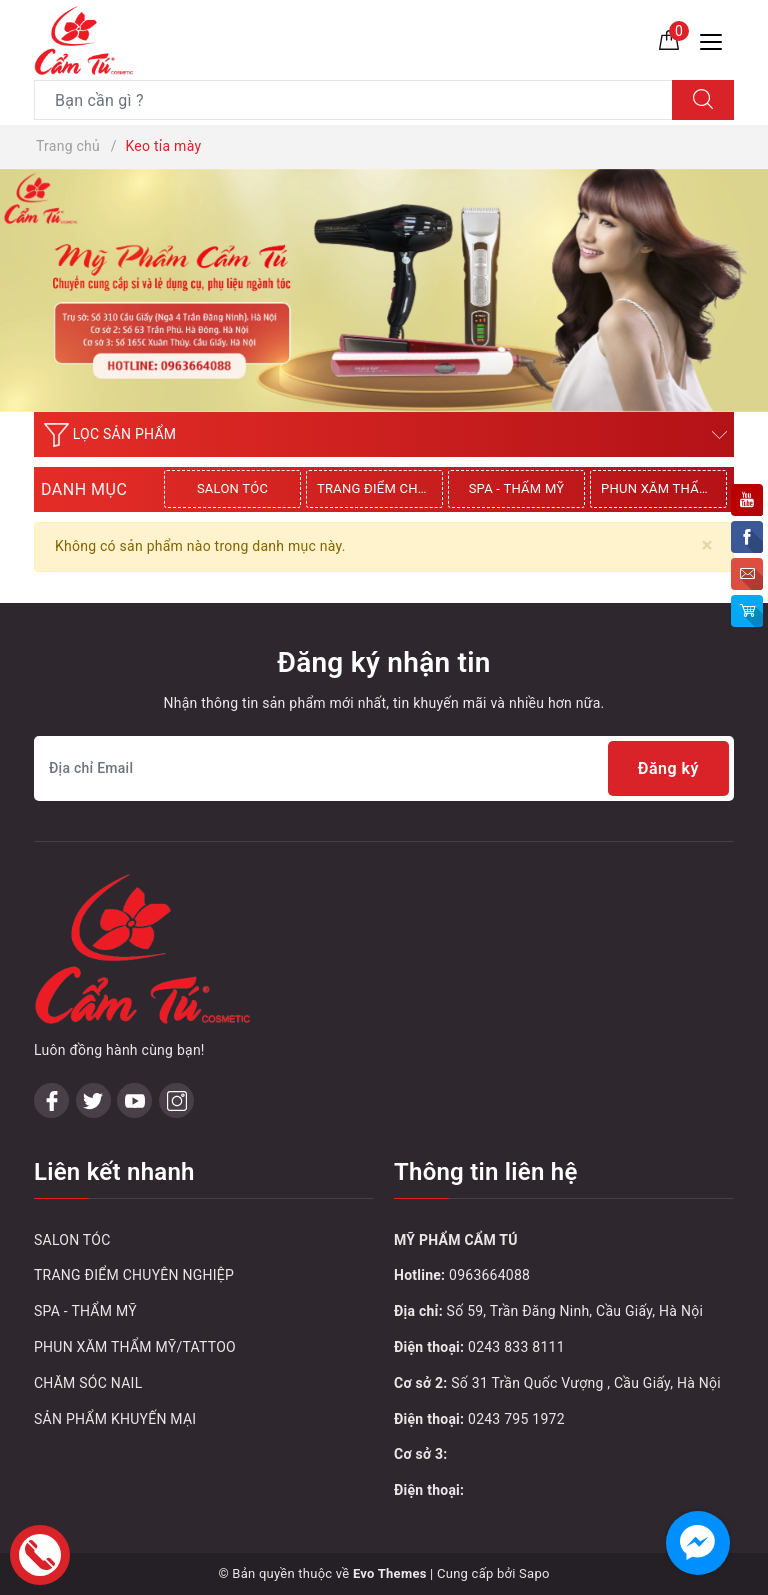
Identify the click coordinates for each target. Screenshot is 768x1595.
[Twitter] (93, 1100)
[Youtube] (134, 1100)
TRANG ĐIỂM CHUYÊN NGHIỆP (380, 488)
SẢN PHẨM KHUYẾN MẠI (115, 1419)
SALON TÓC (232, 488)
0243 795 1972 (516, 1419)
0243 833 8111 (516, 1347)
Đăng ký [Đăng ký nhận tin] (668, 768)
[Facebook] (51, 1100)
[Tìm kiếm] (703, 100)
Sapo (534, 1573)
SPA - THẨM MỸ (517, 488)
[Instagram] (176, 1100)
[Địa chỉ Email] (384, 768)
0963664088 (489, 1275)
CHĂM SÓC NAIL (88, 1383)
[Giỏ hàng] (669, 39)
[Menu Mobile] (716, 39)
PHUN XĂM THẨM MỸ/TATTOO (664, 488)
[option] (235, 489)
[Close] (707, 545)
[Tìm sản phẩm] (353, 100)
